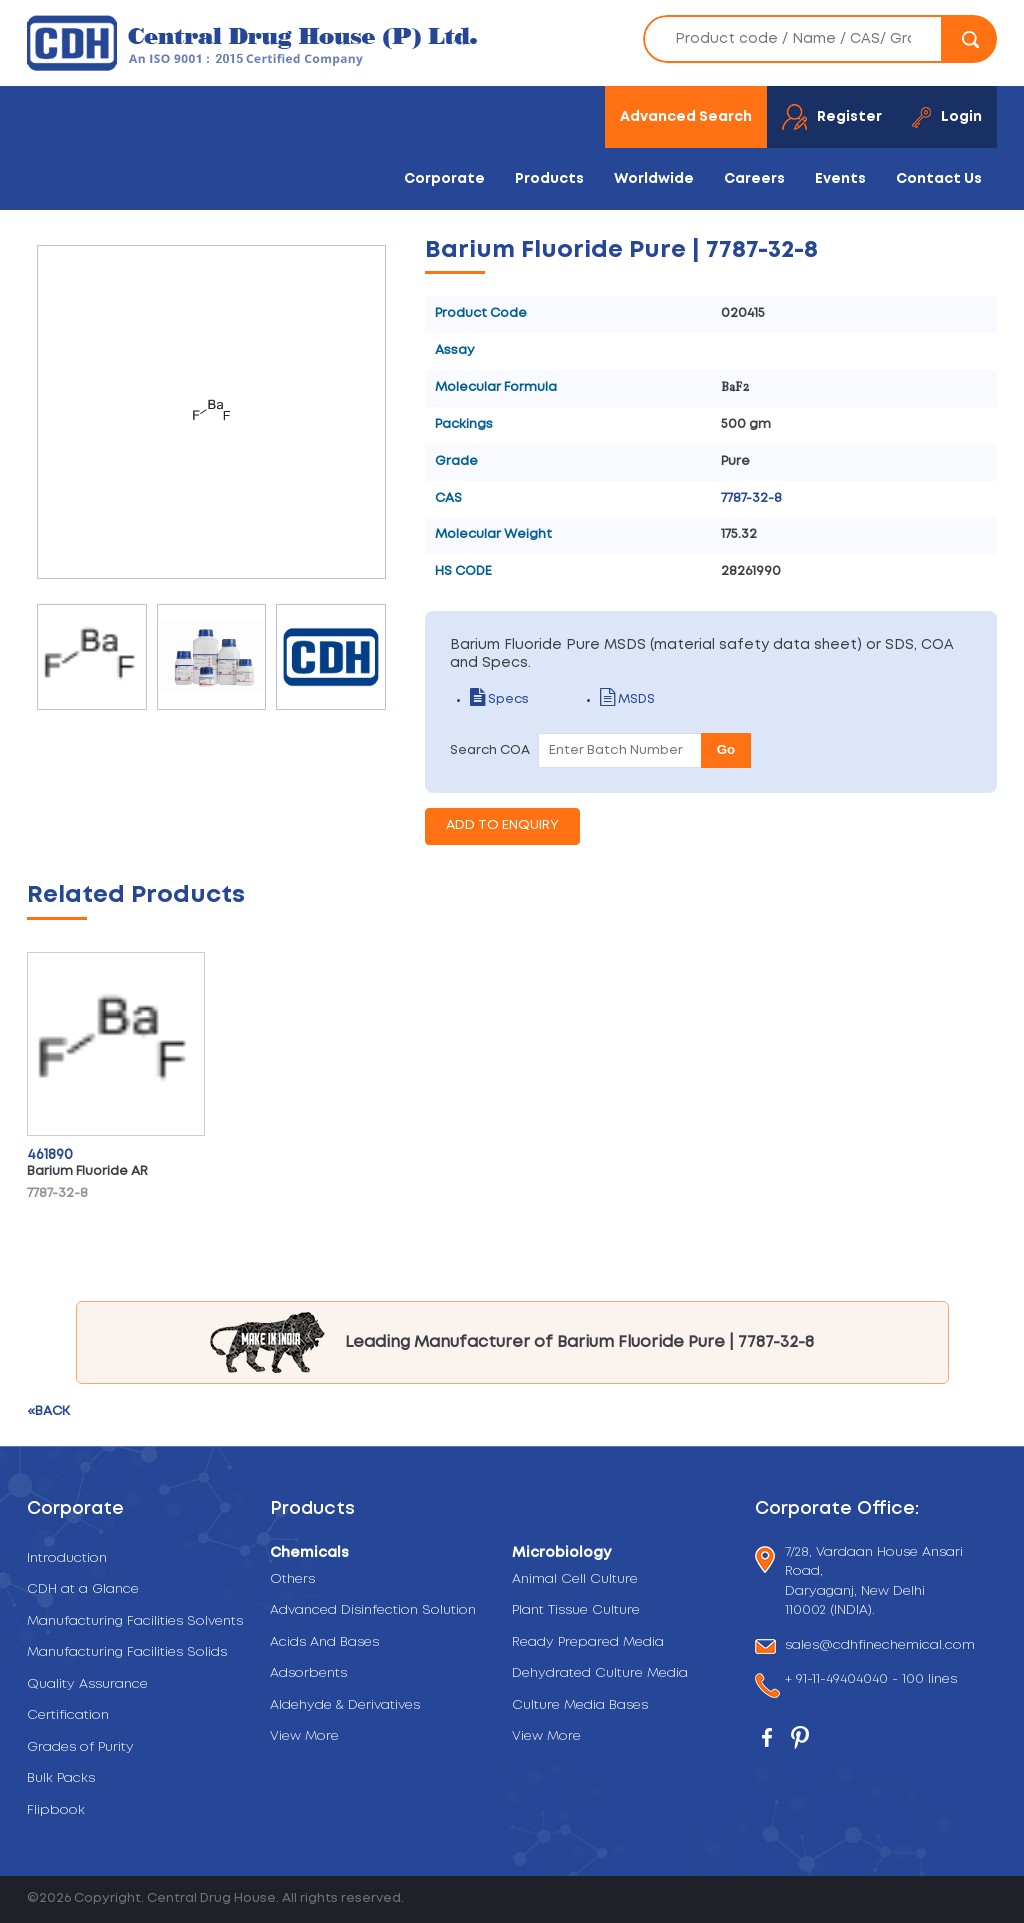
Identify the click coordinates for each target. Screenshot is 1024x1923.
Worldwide (654, 179)
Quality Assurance (87, 1684)
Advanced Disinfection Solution (373, 1610)
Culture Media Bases (580, 1705)
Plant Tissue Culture (576, 1610)
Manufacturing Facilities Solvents (135, 1621)
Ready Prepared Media (588, 1642)
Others (292, 1579)
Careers (754, 179)
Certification (68, 1715)
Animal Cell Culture (575, 1579)
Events (840, 179)
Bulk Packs (61, 1778)
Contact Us (939, 179)
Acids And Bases (324, 1642)
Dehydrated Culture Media (600, 1673)
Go (726, 749)
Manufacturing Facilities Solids (127, 1652)
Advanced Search (686, 117)
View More (304, 1736)
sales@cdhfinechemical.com (880, 1646)
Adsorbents (308, 1673)
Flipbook (56, 1810)
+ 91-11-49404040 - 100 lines (871, 1681)
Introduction (67, 1558)
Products (549, 179)
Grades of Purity (80, 1747)
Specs (499, 699)
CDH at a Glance (83, 1589)
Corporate (444, 179)
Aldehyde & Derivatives (345, 1705)
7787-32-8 (751, 498)
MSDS (627, 699)
